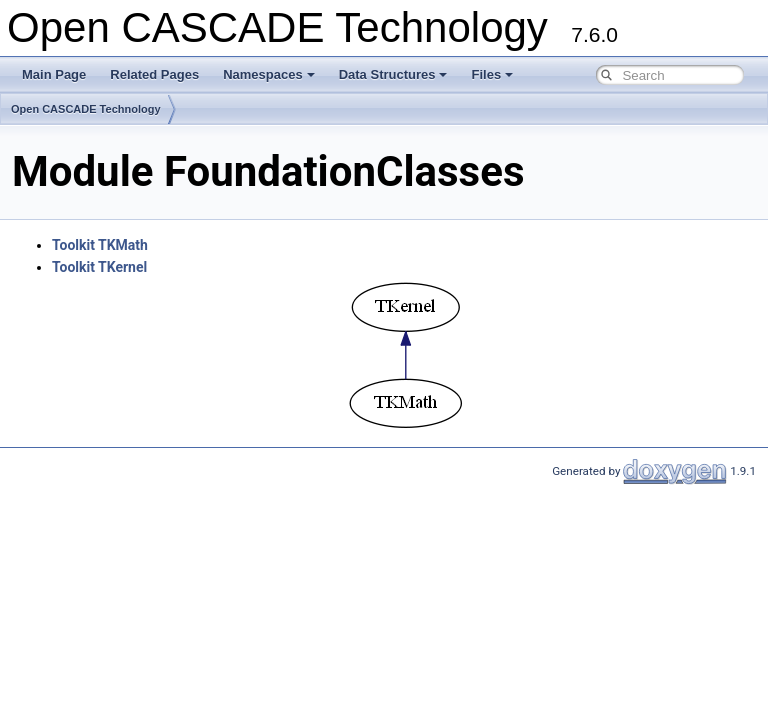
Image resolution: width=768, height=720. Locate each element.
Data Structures (393, 74)
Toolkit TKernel (99, 267)
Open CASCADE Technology (86, 109)
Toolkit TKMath (100, 245)
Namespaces (269, 74)
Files (492, 74)
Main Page (54, 74)
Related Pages (154, 74)
